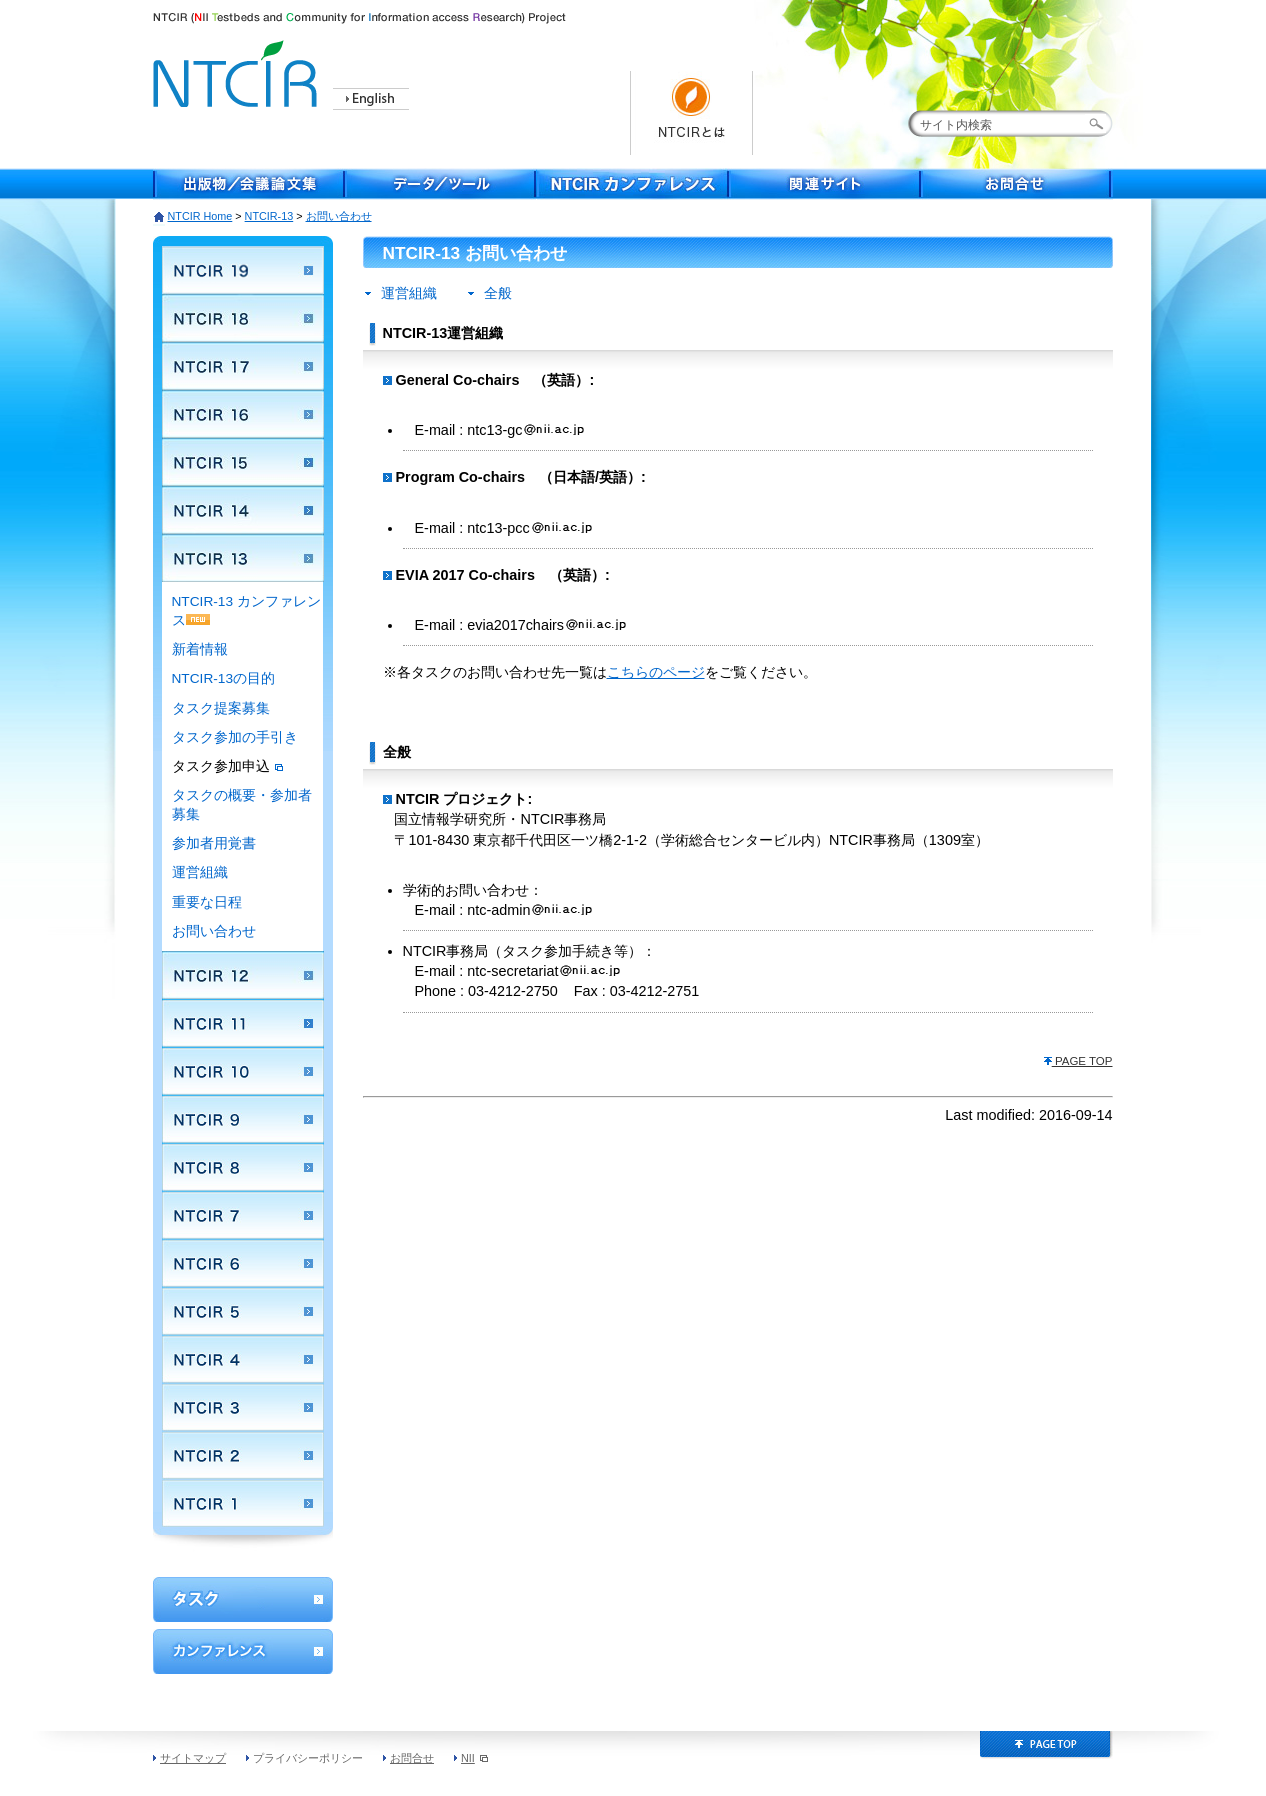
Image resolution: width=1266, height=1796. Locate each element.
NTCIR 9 (243, 1119)
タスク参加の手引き (235, 737)
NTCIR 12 (243, 975)
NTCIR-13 (269, 216)
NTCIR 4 (243, 1359)
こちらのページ (656, 672)
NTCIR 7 (243, 1215)
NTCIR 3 (243, 1407)
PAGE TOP (1078, 1061)
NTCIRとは (691, 113)
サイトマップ (193, 1758)
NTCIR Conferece (633, 184)
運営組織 (200, 872)
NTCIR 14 (243, 510)
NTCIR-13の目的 (224, 678)
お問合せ (1017, 184)
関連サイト (825, 184)
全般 (498, 293)
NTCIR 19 (243, 270)
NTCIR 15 (243, 462)
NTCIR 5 (243, 1311)
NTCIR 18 (243, 318)
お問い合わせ (214, 931)
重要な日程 (207, 902)
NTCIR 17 (243, 366)
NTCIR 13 (243, 558)
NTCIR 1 (243, 1503)
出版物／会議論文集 (249, 184)
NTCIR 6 (243, 1263)
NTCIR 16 (243, 414)
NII (474, 1758)
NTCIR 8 (243, 1167)
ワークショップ (243, 1599)
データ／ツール (441, 184)
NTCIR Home (200, 216)
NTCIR (238, 70)
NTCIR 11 (243, 1023)
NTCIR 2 (243, 1455)
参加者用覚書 (214, 843)
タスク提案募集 (221, 708)
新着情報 (200, 649)
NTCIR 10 (243, 1071)
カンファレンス (243, 1651)
